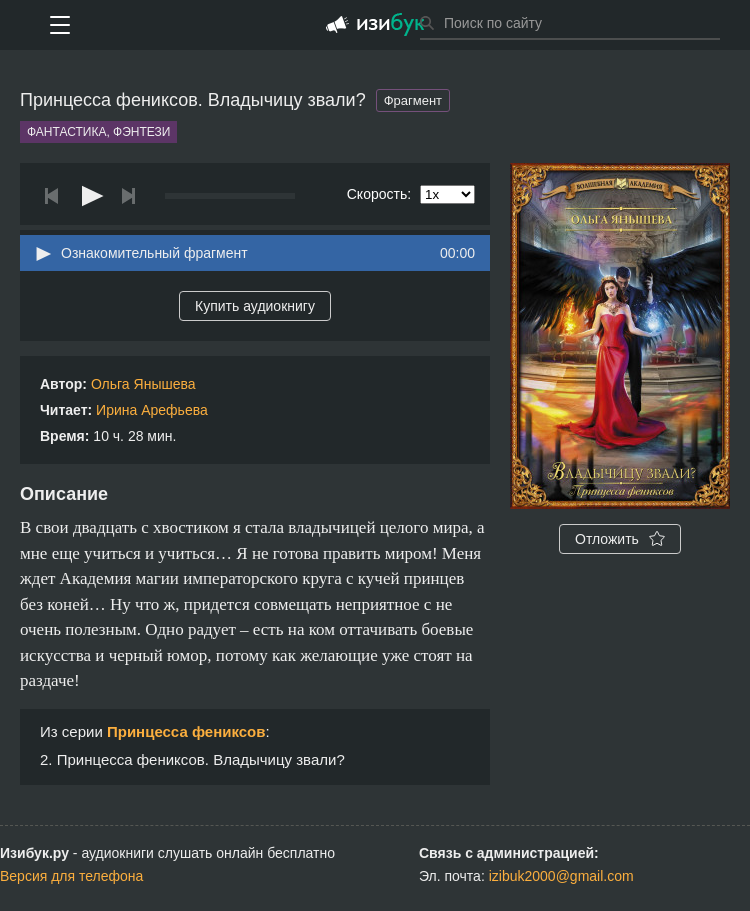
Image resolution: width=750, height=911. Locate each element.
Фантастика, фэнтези (98, 132)
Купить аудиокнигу (255, 306)
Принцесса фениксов (186, 731)
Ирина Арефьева (152, 410)
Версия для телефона (71, 876)
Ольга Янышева (143, 384)
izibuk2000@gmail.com (561, 876)
